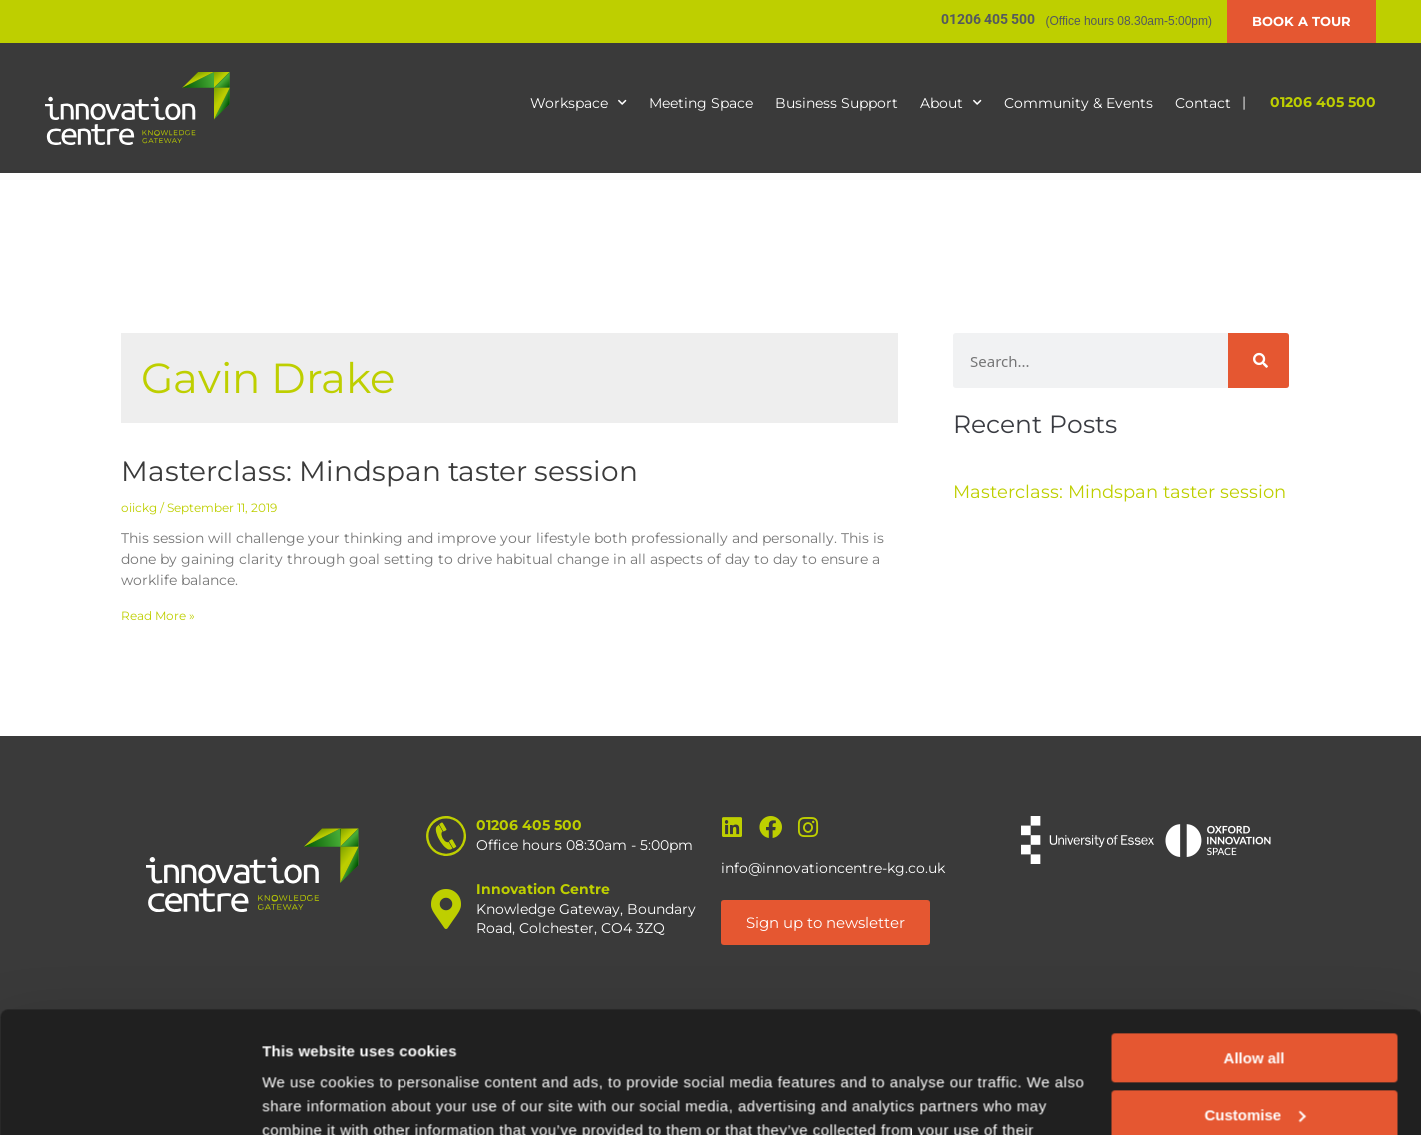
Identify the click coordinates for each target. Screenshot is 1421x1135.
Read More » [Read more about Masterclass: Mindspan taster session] (158, 615)
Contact (1203, 103)
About (951, 103)
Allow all (1254, 944)
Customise (1254, 1000)
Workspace (578, 103)
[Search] (1259, 360)
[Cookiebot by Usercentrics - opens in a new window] (129, 1096)
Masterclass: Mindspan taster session (379, 471)
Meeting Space (701, 103)
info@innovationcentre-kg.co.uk (833, 868)
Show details (308, 1095)
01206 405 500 (1323, 102)
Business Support (836, 103)
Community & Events (1078, 103)
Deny (1254, 1057)
